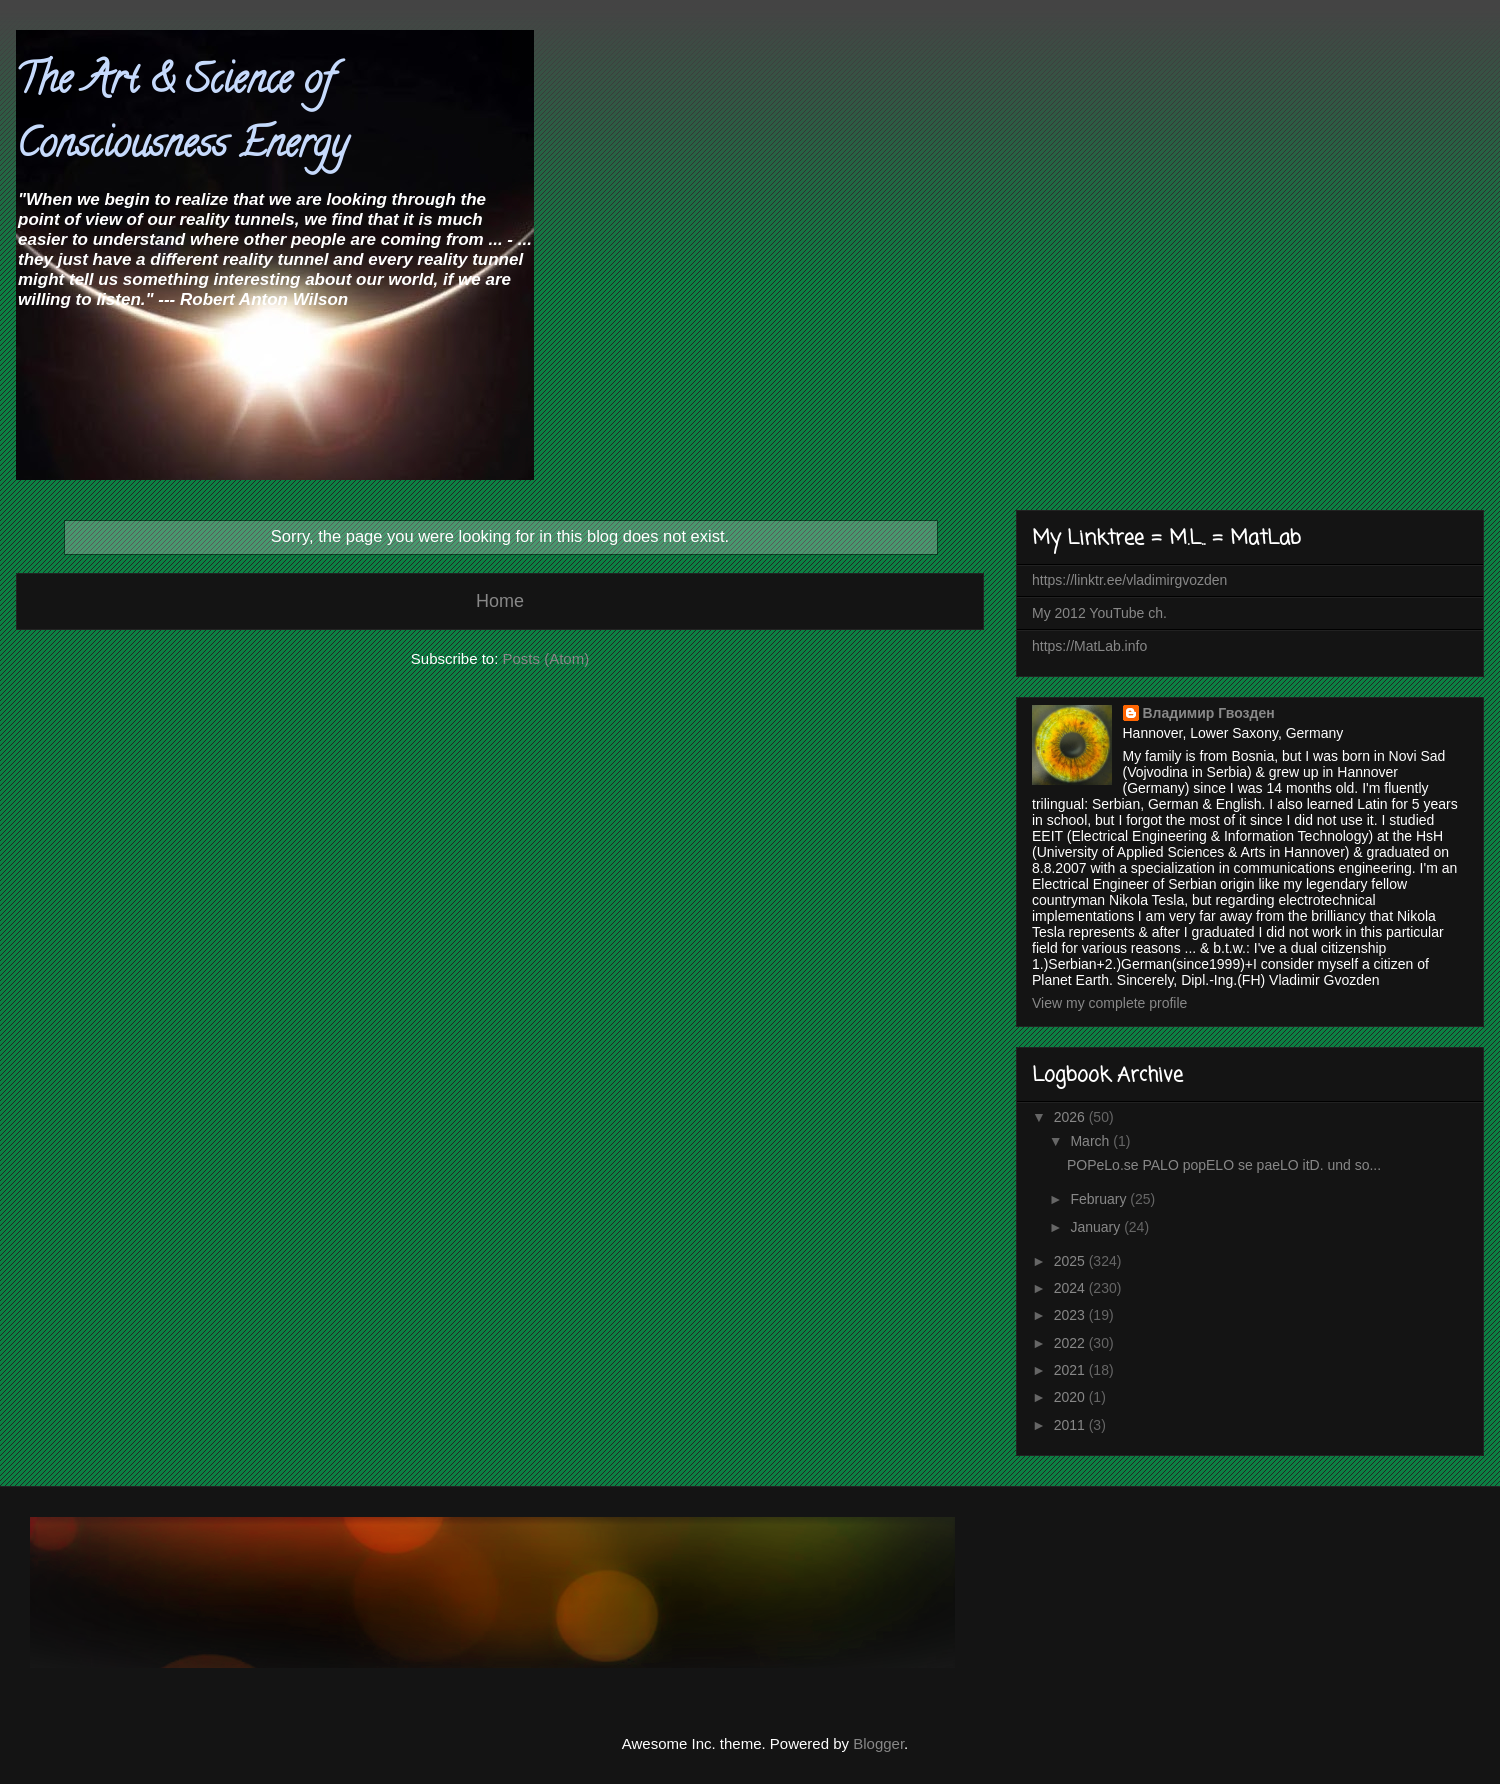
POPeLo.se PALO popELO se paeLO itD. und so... (1224, 1165)
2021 (1071, 1370)
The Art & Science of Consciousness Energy (182, 115)
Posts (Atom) (546, 658)
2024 (1071, 1288)
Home (500, 601)
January (1097, 1227)
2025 (1071, 1261)
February (1100, 1199)
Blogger (878, 1743)
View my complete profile (1109, 1003)
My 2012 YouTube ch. (1099, 613)
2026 (1071, 1117)
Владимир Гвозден (1209, 713)
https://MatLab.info (1089, 646)
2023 (1071, 1315)
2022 (1071, 1343)
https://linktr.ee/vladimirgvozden (1129, 580)
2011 (1071, 1425)
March (1091, 1141)
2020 (1071, 1397)
